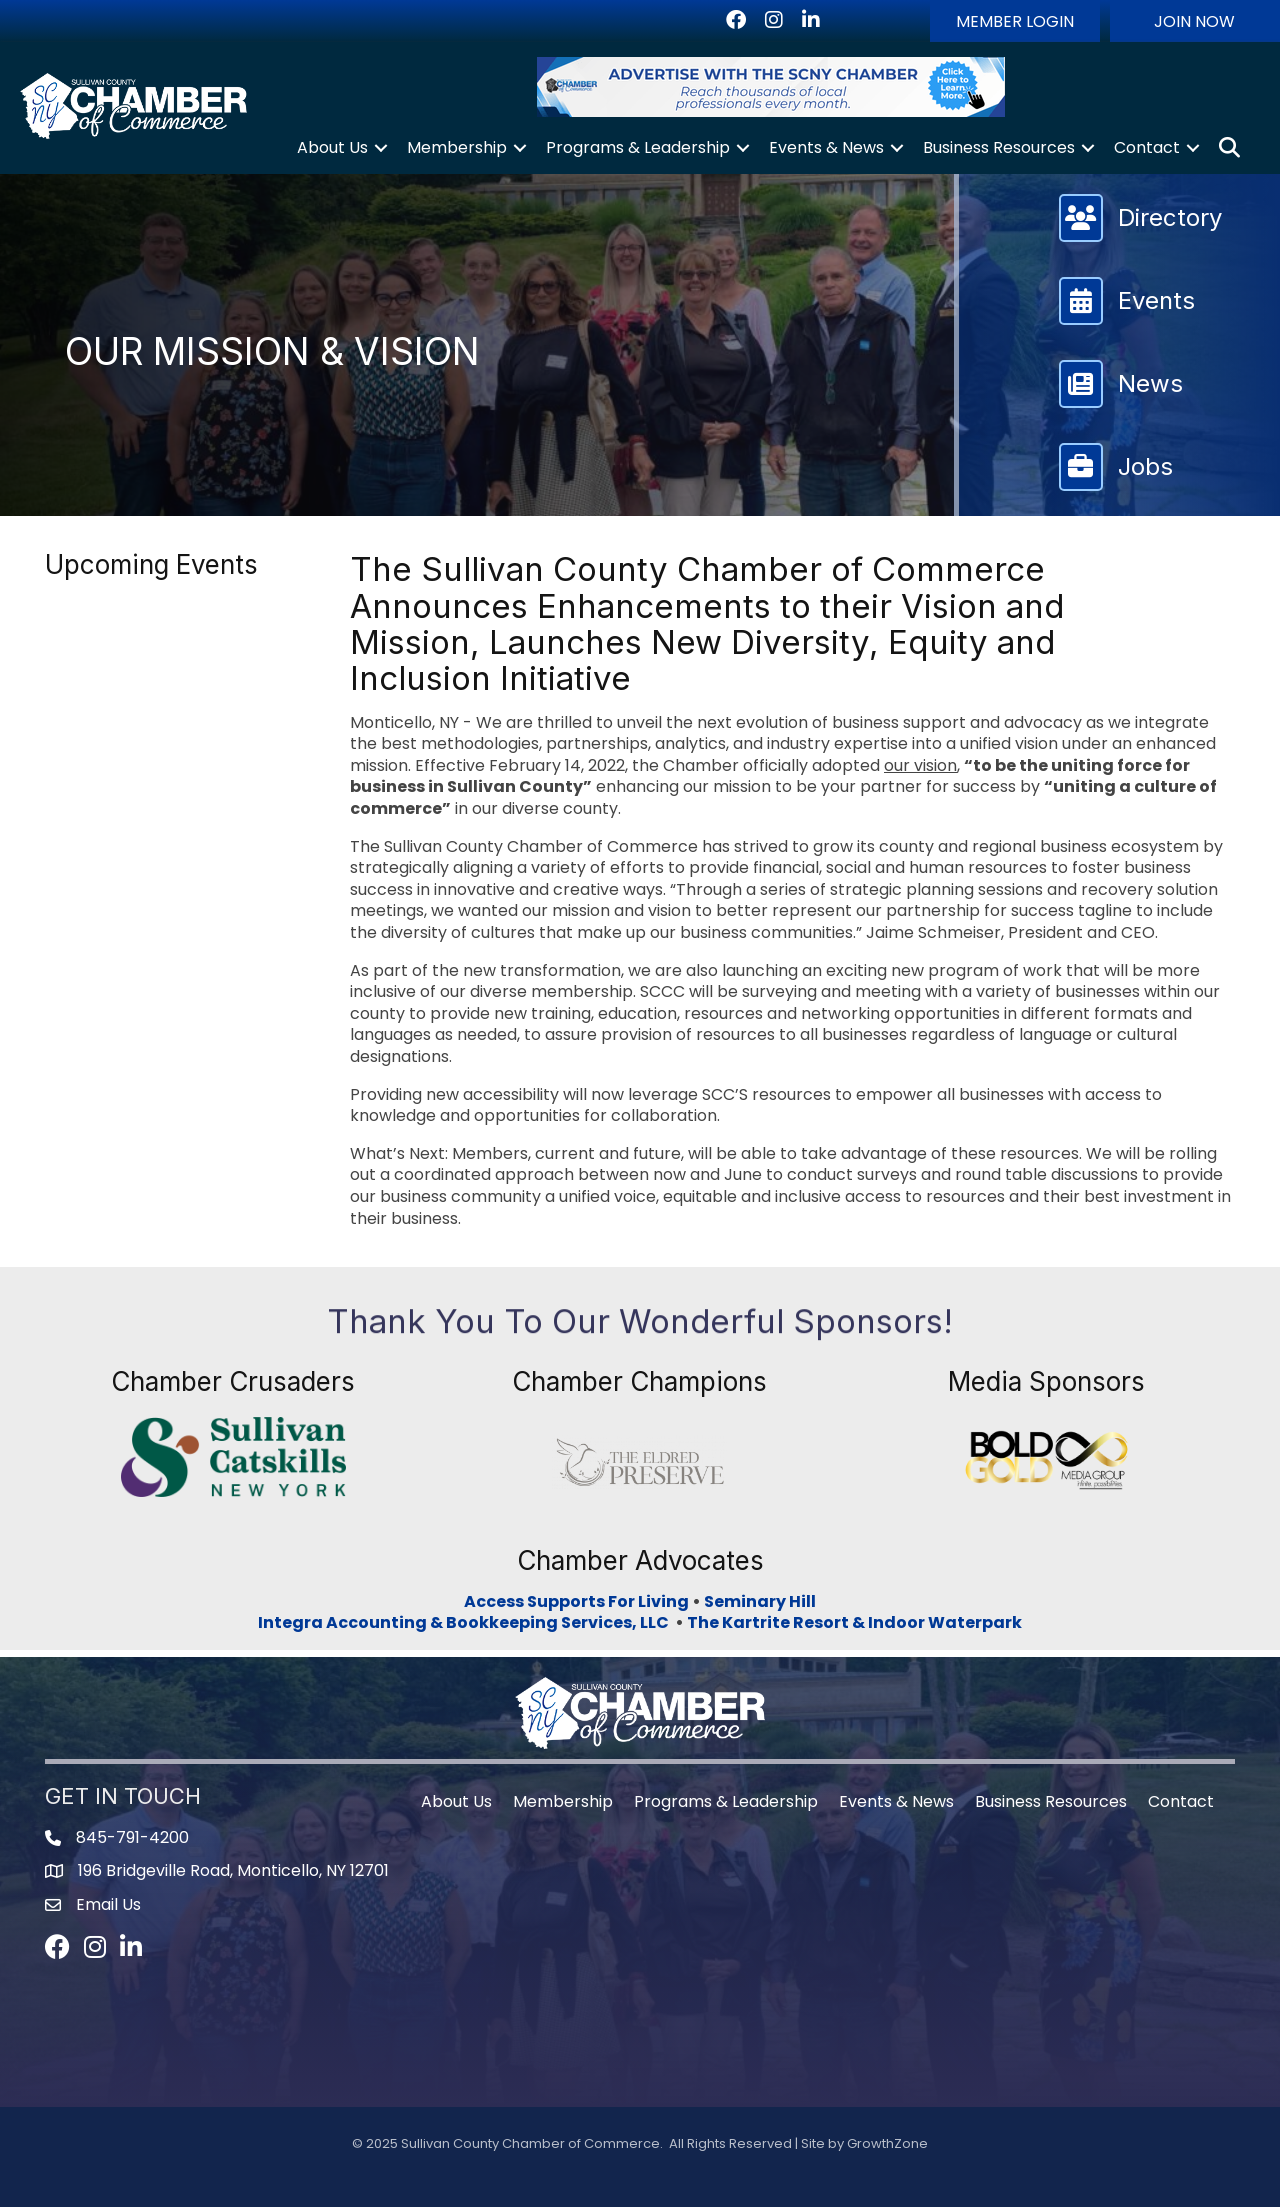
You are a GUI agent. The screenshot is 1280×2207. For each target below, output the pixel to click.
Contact (1147, 147)
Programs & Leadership (638, 147)
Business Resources (999, 147)
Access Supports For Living (576, 1601)
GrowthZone (887, 2143)
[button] (1015, 21)
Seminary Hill (760, 1601)
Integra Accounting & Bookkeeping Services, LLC (466, 1622)
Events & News (826, 147)
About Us (332, 147)
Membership (457, 147)
